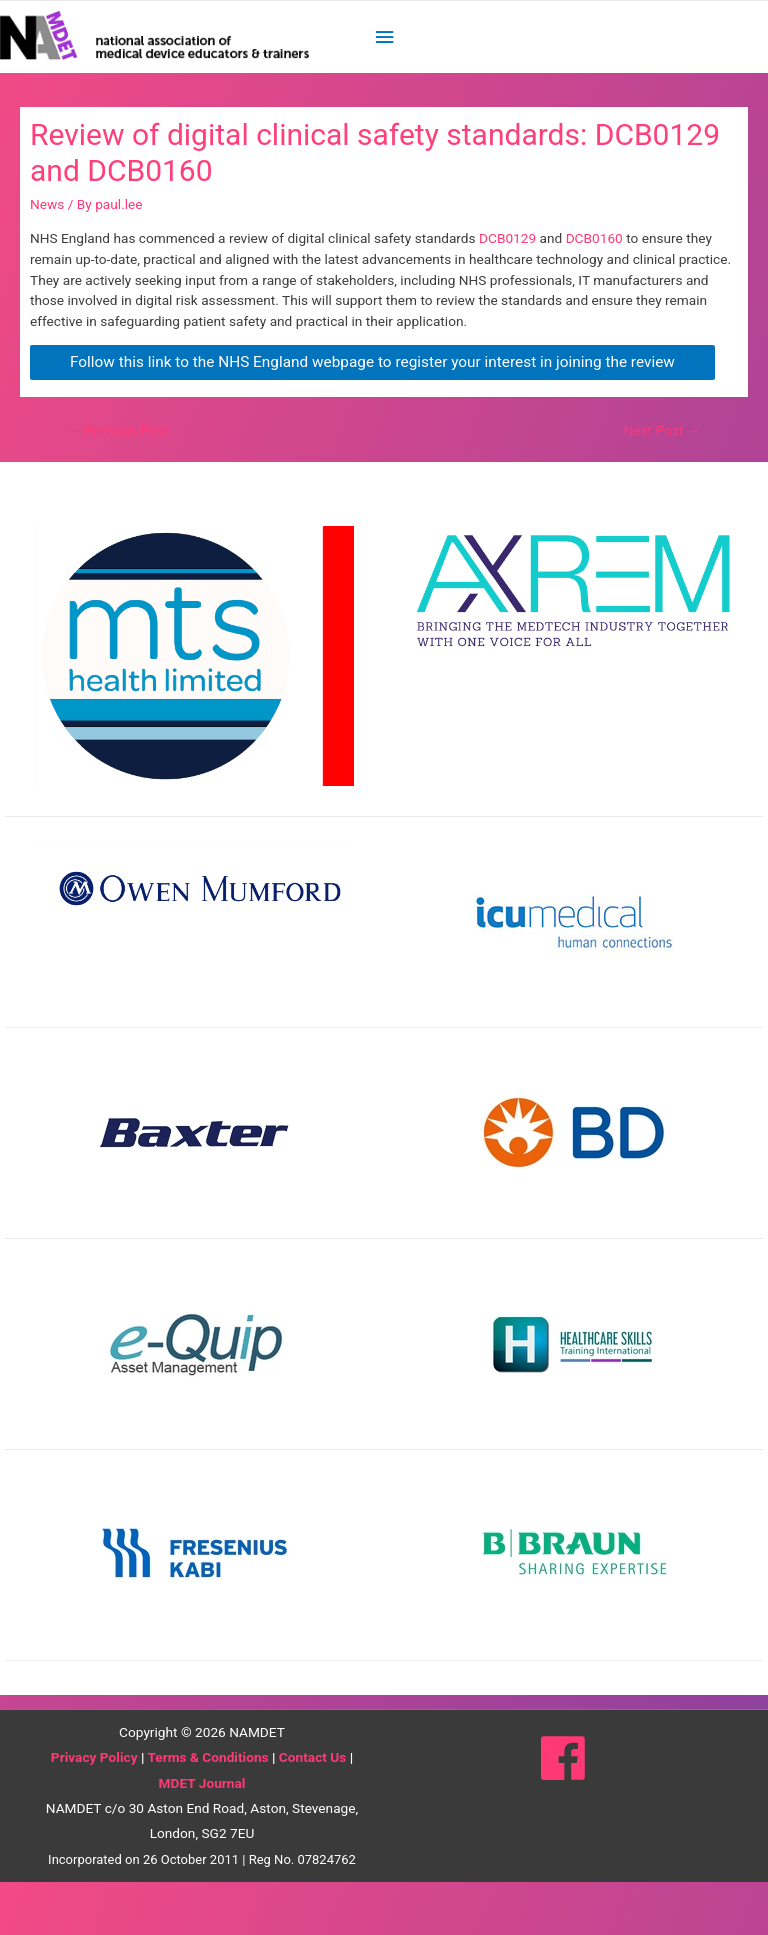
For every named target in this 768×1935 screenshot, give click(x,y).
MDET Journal (202, 1836)
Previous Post (118, 483)
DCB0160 (596, 292)
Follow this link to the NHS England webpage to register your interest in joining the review (372, 415)
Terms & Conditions (207, 1810)
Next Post (662, 483)
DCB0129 (509, 292)
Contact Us (312, 1810)
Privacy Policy (94, 1810)
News (47, 257)
